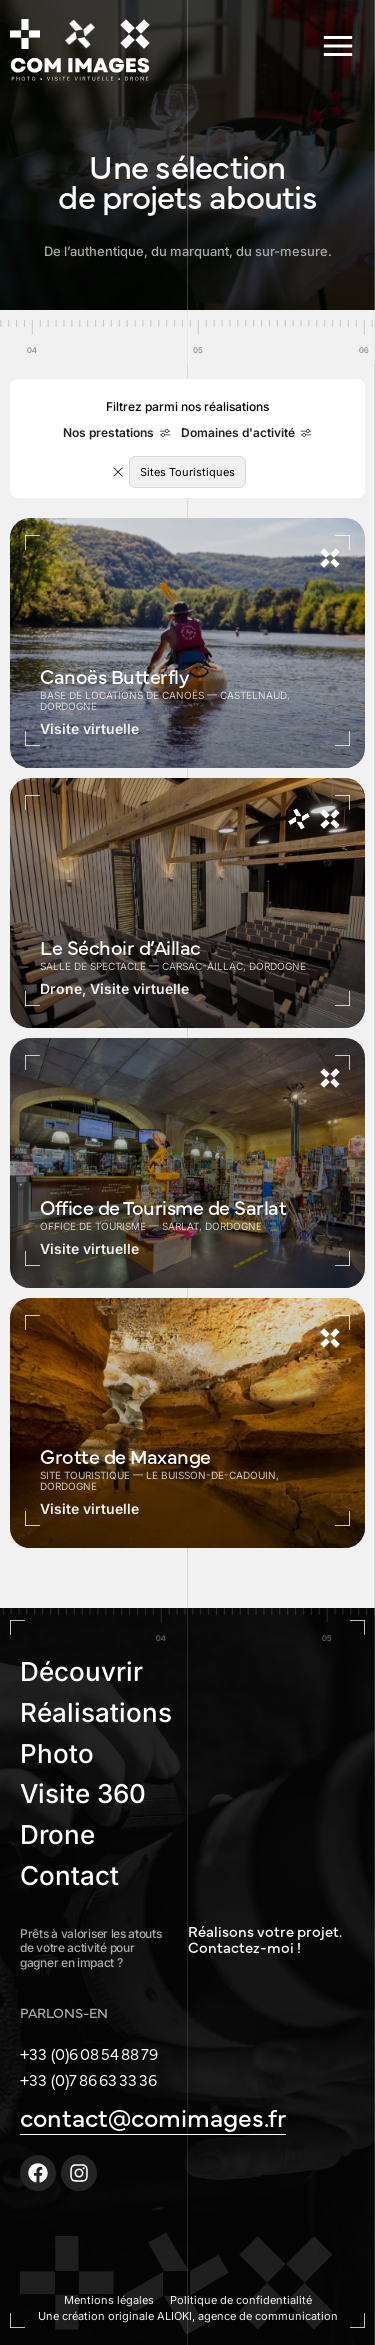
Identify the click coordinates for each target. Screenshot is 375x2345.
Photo (57, 1753)
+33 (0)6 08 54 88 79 (89, 2053)
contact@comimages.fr (153, 2116)
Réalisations (96, 1712)
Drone (57, 1834)
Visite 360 (83, 1793)
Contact (69, 1875)
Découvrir (81, 1671)
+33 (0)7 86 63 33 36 (88, 2079)
